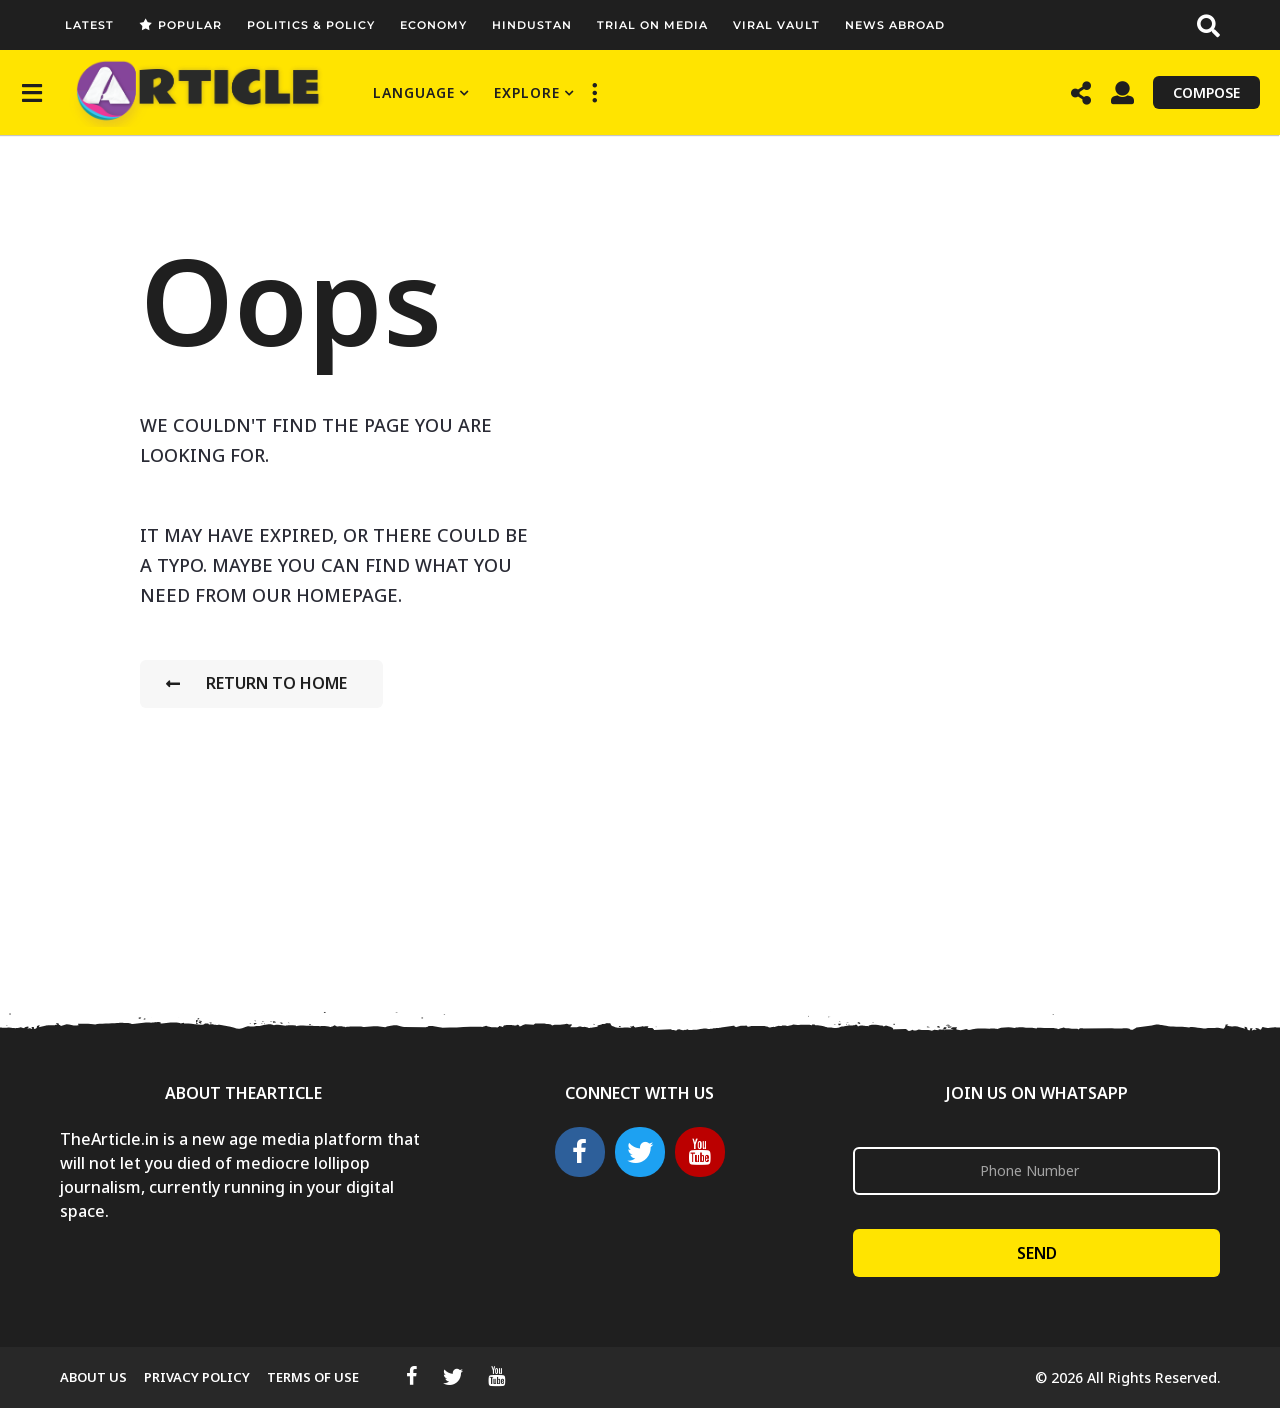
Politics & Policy (311, 25)
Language (414, 92)
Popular (180, 25)
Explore (527, 92)
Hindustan (532, 25)
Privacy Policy (197, 1377)
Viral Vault (776, 25)
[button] (1208, 25)
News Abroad (895, 25)
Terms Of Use (313, 1377)
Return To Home (256, 683)
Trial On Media (652, 25)
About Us (93, 1377)
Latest (89, 25)
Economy (433, 25)
